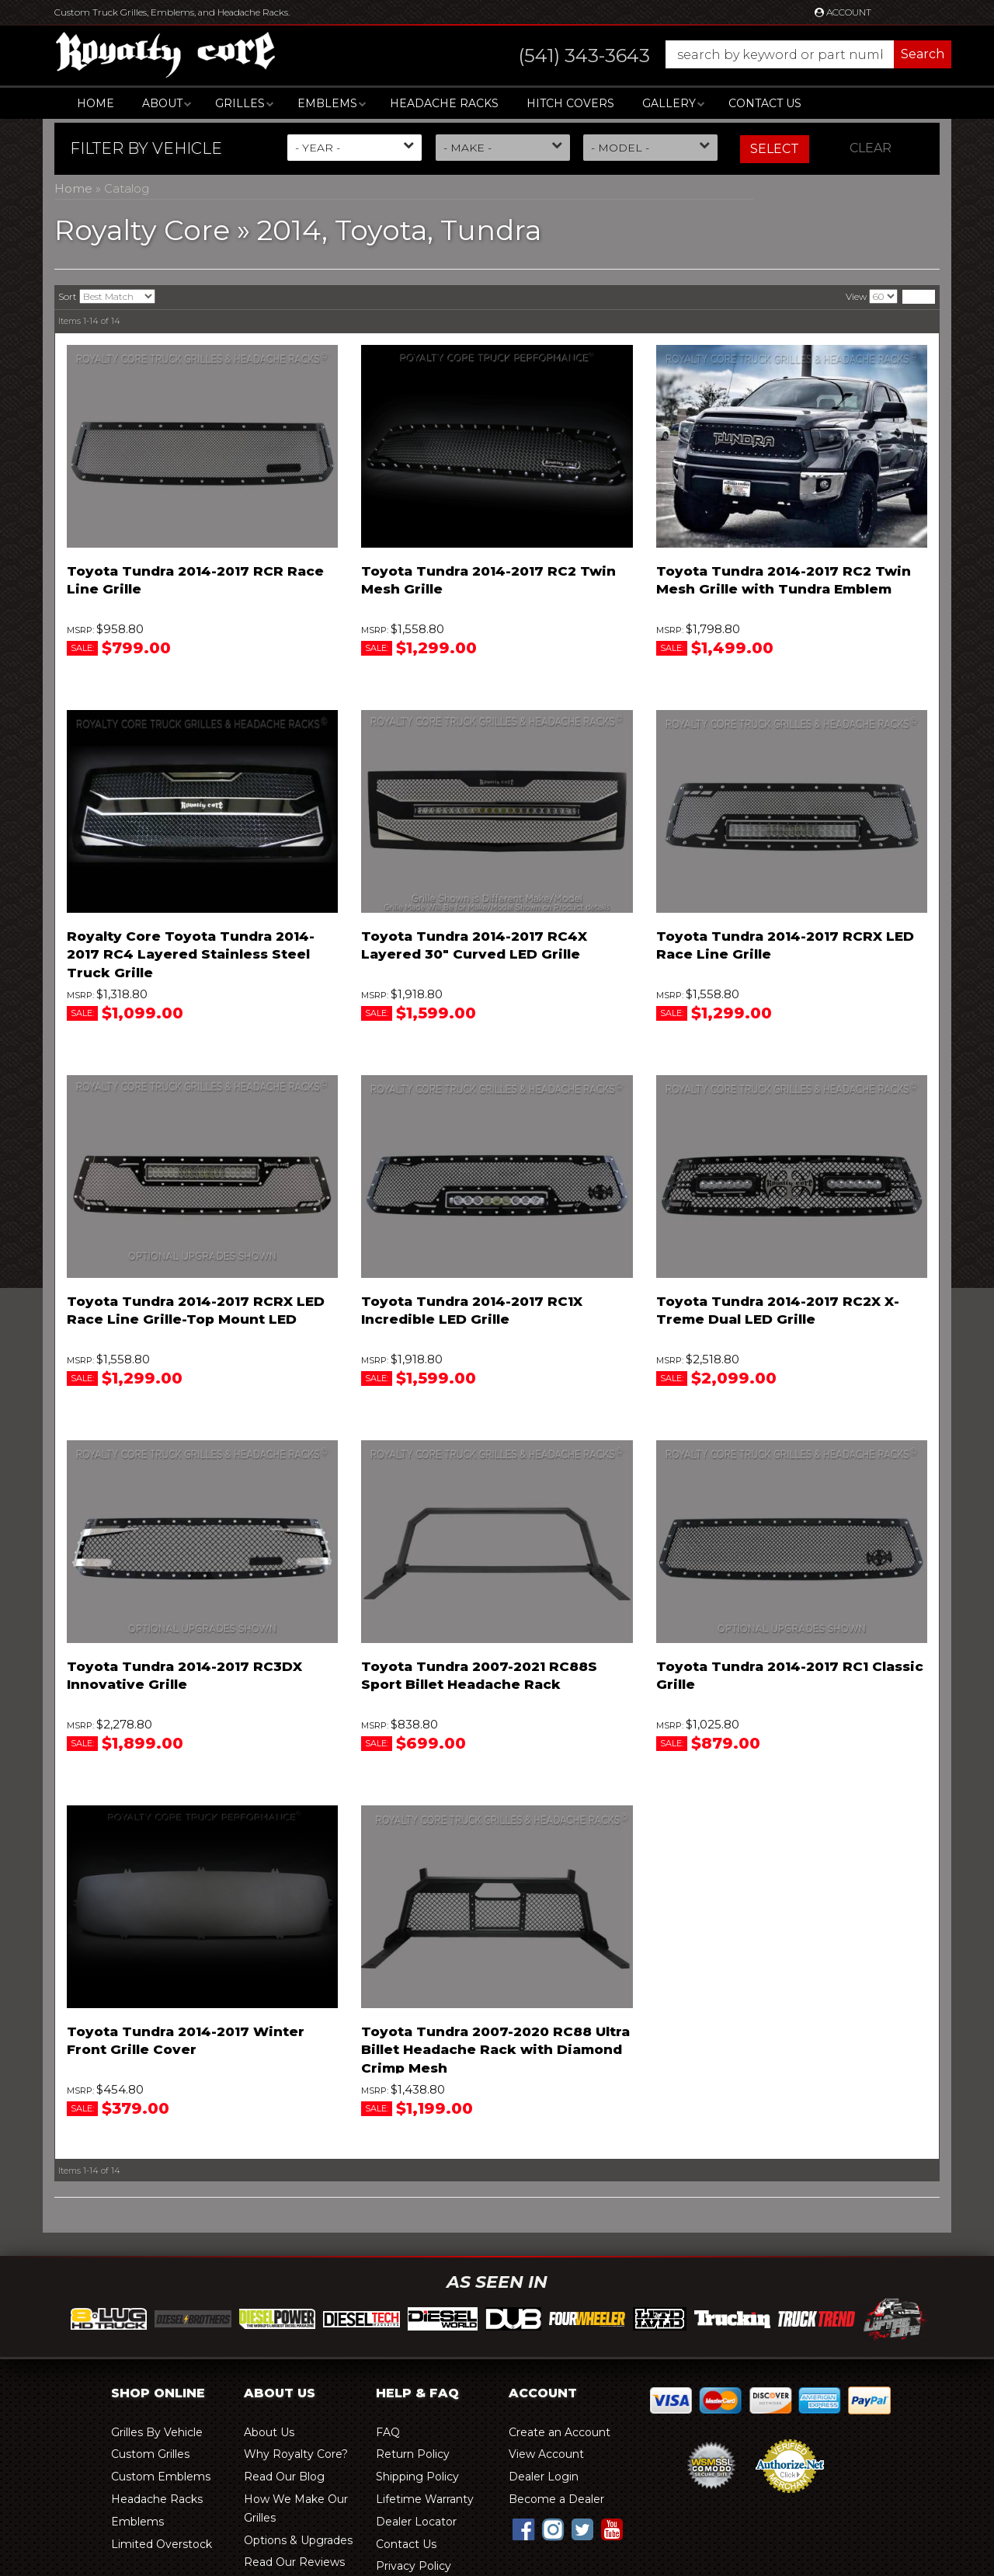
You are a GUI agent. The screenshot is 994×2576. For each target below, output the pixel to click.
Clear (870, 148)
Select (774, 148)
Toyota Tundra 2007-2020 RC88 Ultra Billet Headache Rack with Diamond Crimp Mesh (495, 2050)
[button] (719, 54)
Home (95, 103)
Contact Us (764, 103)
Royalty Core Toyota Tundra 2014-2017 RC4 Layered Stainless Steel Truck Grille (191, 954)
